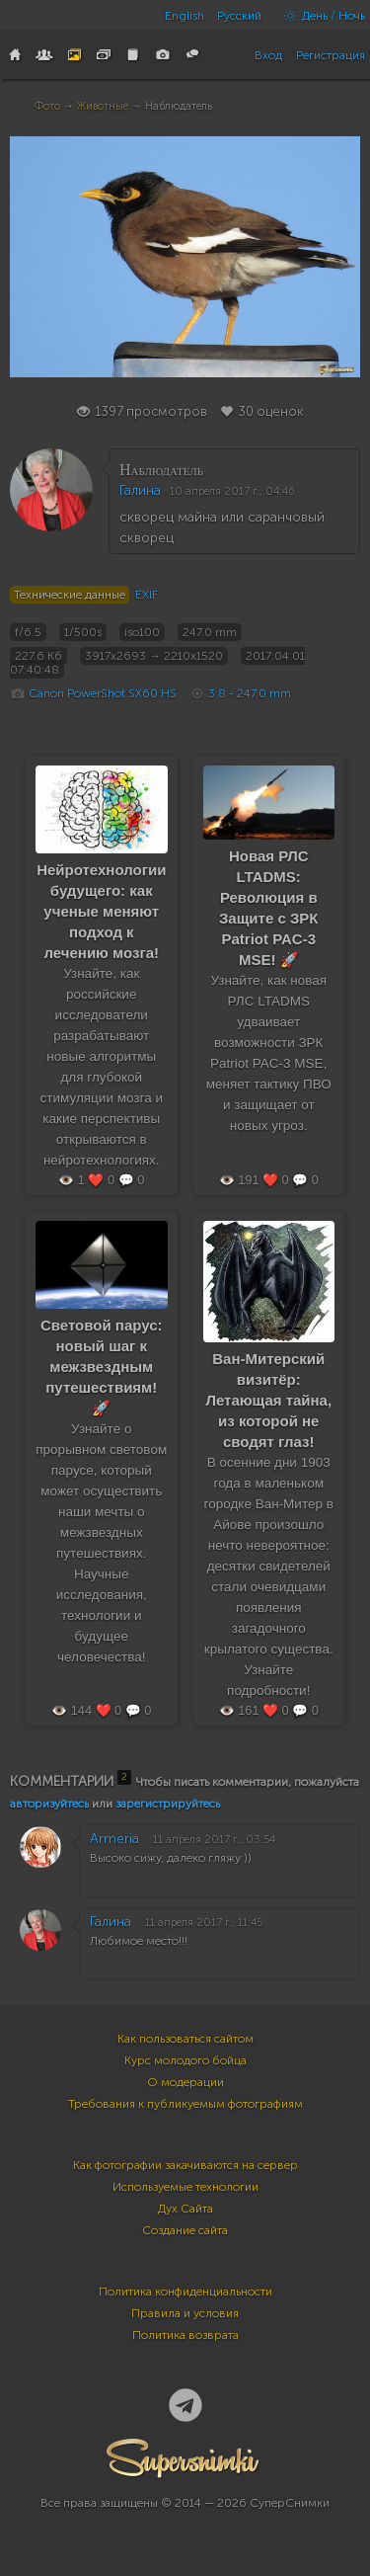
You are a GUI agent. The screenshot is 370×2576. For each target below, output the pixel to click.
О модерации (185, 2082)
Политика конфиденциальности (185, 2291)
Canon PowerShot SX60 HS (103, 693)
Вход (268, 55)
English (184, 16)
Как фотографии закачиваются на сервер (185, 2165)
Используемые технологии (185, 2187)
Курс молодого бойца (185, 2060)
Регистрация (330, 55)
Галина (140, 490)
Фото (47, 106)
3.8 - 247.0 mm (249, 693)
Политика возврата (185, 2335)
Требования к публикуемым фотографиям (185, 2104)
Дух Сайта (185, 2208)
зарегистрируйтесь (167, 1804)
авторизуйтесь (49, 1804)
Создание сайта (185, 2230)
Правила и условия (185, 2313)
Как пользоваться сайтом (185, 2039)
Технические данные (69, 595)
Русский (239, 16)
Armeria (114, 1838)
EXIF (146, 595)
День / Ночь (319, 16)
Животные (102, 106)
